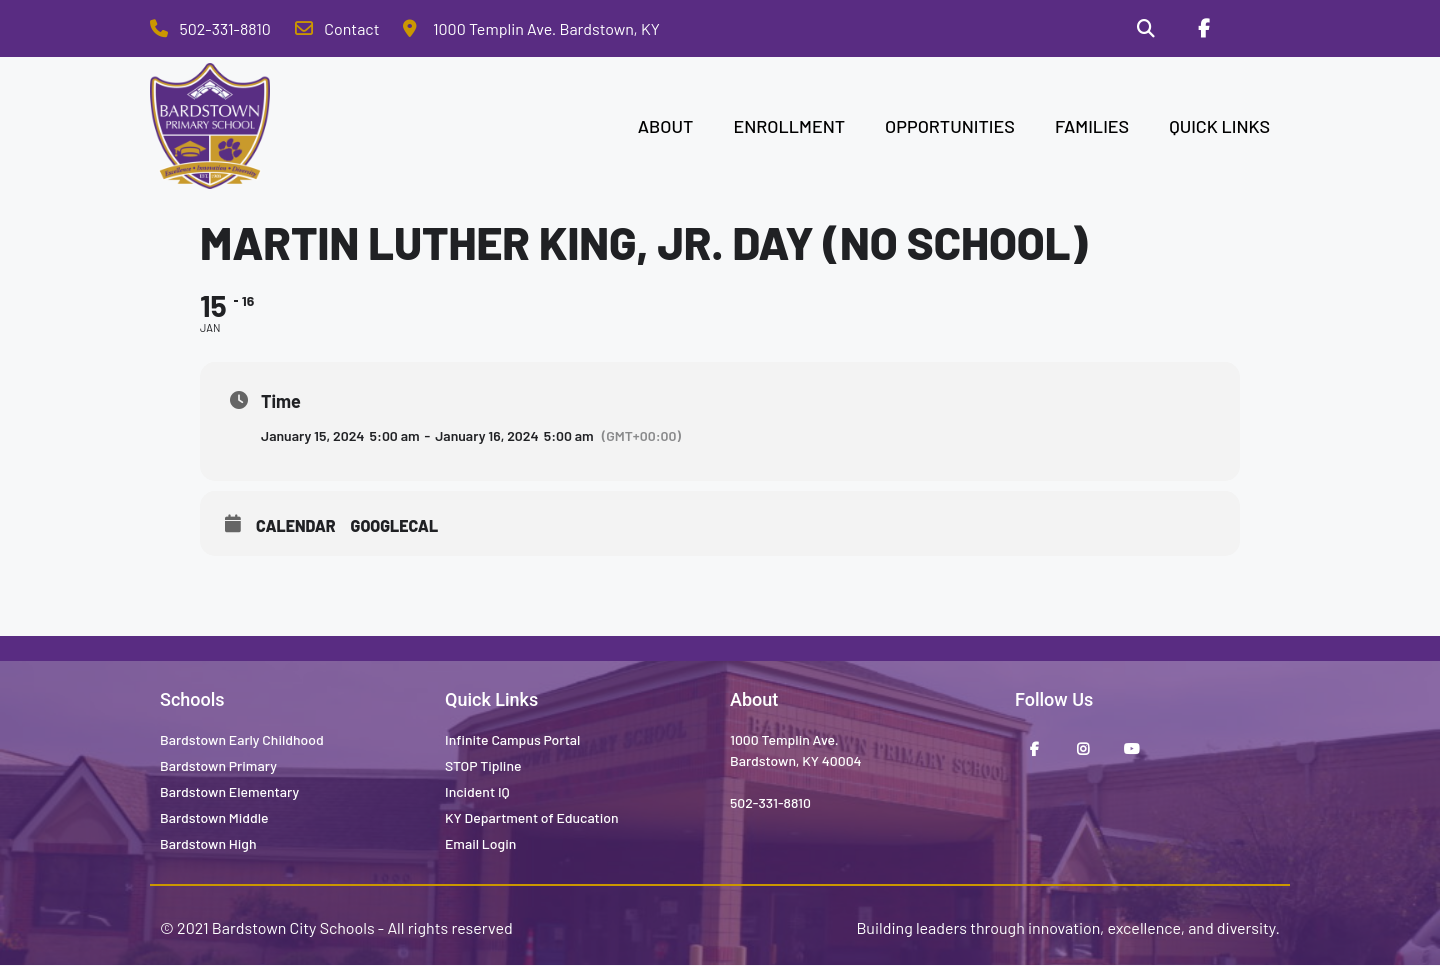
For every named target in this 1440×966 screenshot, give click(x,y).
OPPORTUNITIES (950, 126)
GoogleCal (395, 525)
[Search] (1146, 29)
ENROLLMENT (789, 126)
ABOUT (666, 126)
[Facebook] (1203, 29)
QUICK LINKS (1219, 126)
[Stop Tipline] (1261, 29)
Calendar (296, 525)
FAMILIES (1092, 126)
